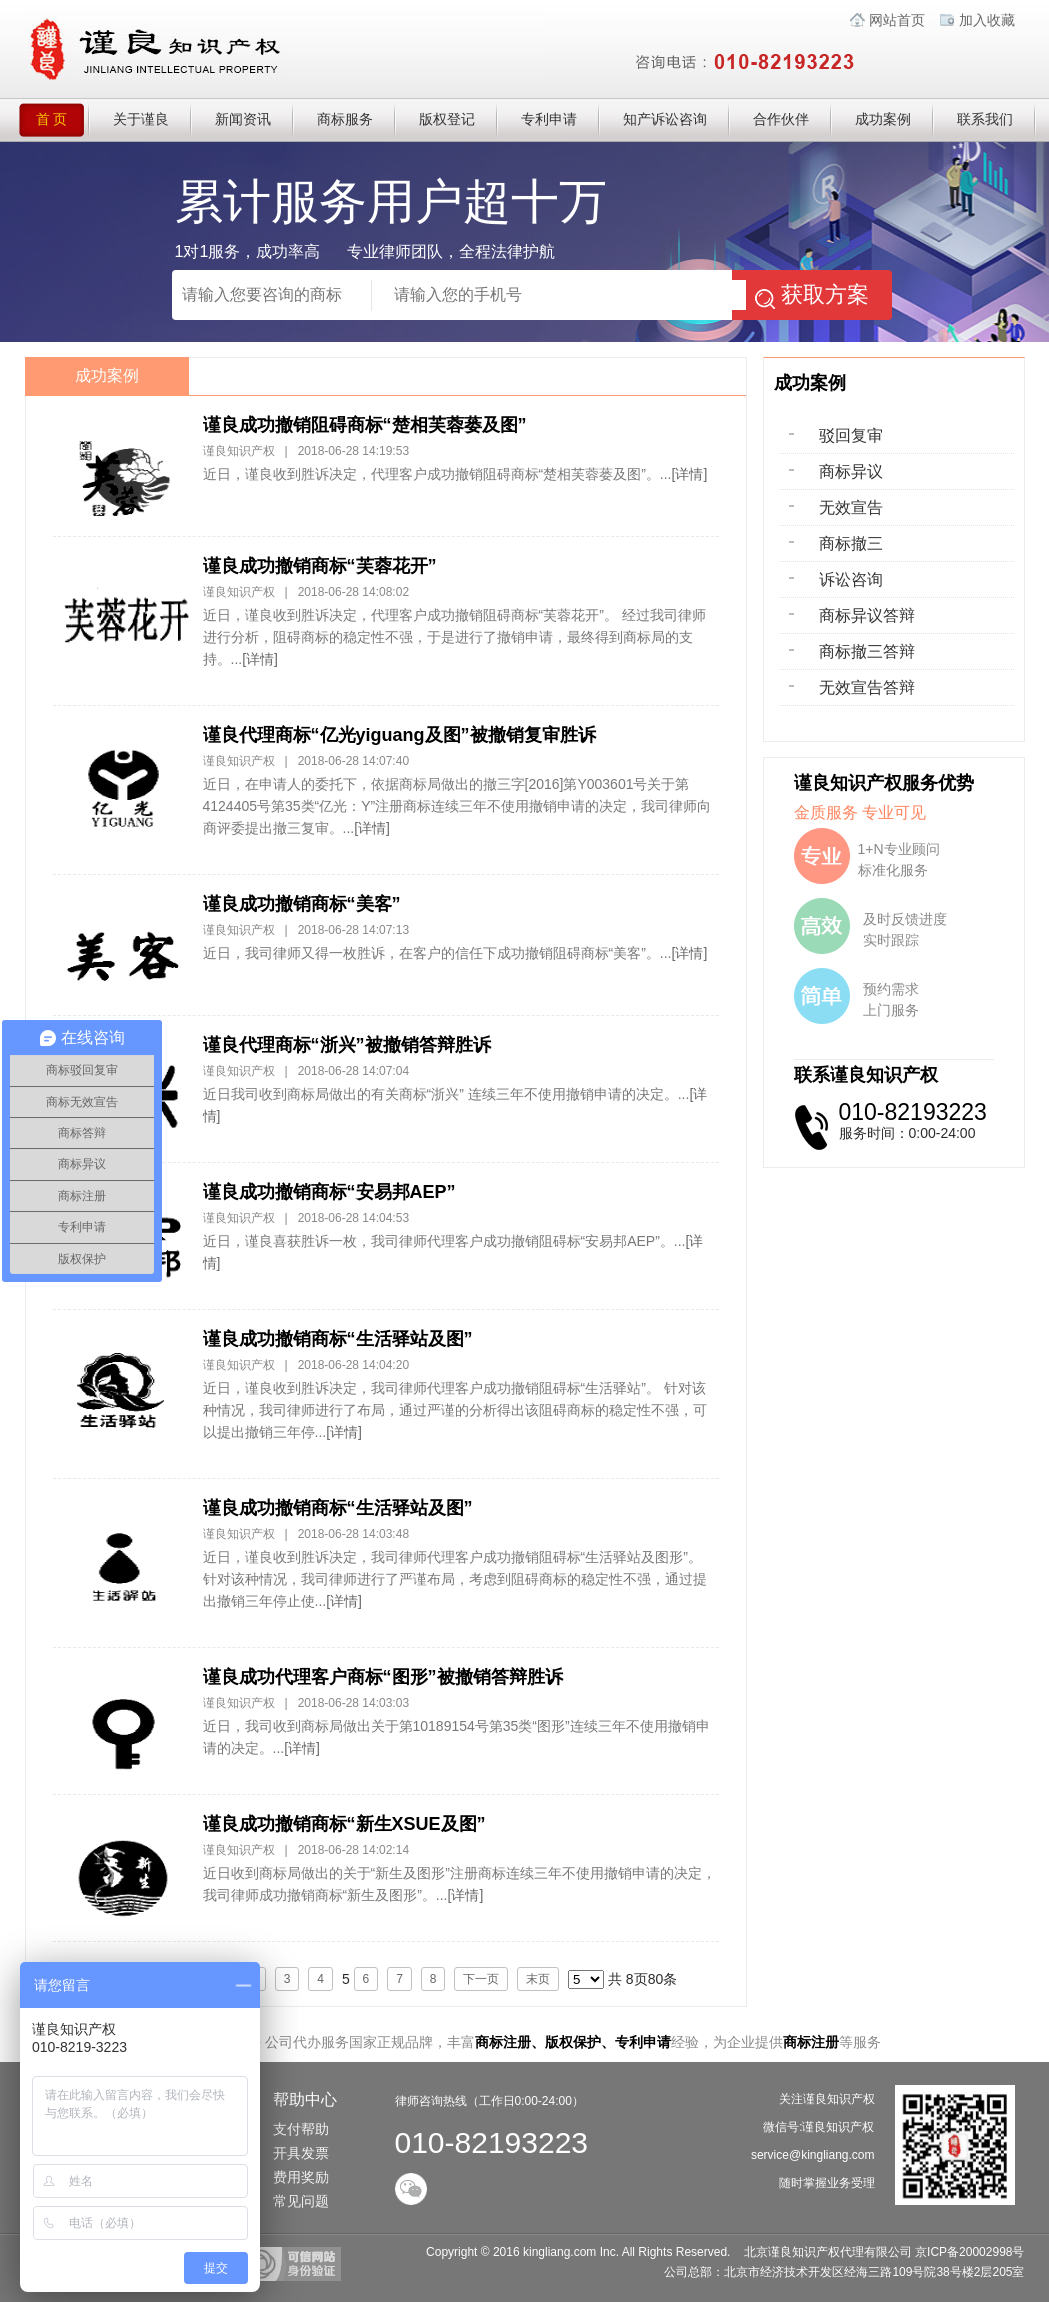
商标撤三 (851, 543)
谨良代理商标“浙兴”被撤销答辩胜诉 (347, 1045)
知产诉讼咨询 (665, 119)
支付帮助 (301, 2129)
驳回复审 (851, 435)
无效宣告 (851, 507)
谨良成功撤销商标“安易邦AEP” (329, 1192)
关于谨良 (141, 119)
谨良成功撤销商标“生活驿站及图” (338, 1339)
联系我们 (985, 119)
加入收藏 (987, 20)
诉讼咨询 (851, 579)
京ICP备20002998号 (969, 2252)
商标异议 (851, 471)
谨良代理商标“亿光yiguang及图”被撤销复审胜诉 (399, 735)
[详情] (690, 474)
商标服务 (345, 119)
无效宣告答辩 (867, 687)
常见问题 (301, 2201)
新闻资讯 (243, 119)
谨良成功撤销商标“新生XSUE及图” (344, 1824)
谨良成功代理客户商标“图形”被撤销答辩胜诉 (383, 1677)
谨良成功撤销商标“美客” (302, 904)
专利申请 (549, 119)
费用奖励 (301, 2177)
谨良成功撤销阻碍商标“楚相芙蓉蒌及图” (365, 425)
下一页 (481, 1979)
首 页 (63, 120)
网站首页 (897, 20)
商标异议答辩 (867, 615)
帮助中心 (305, 2099)
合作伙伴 (781, 119)
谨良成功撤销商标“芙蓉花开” (320, 566)
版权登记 (447, 119)
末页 (538, 1979)
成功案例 (883, 119)
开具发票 (301, 2153)
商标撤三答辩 (867, 651)
